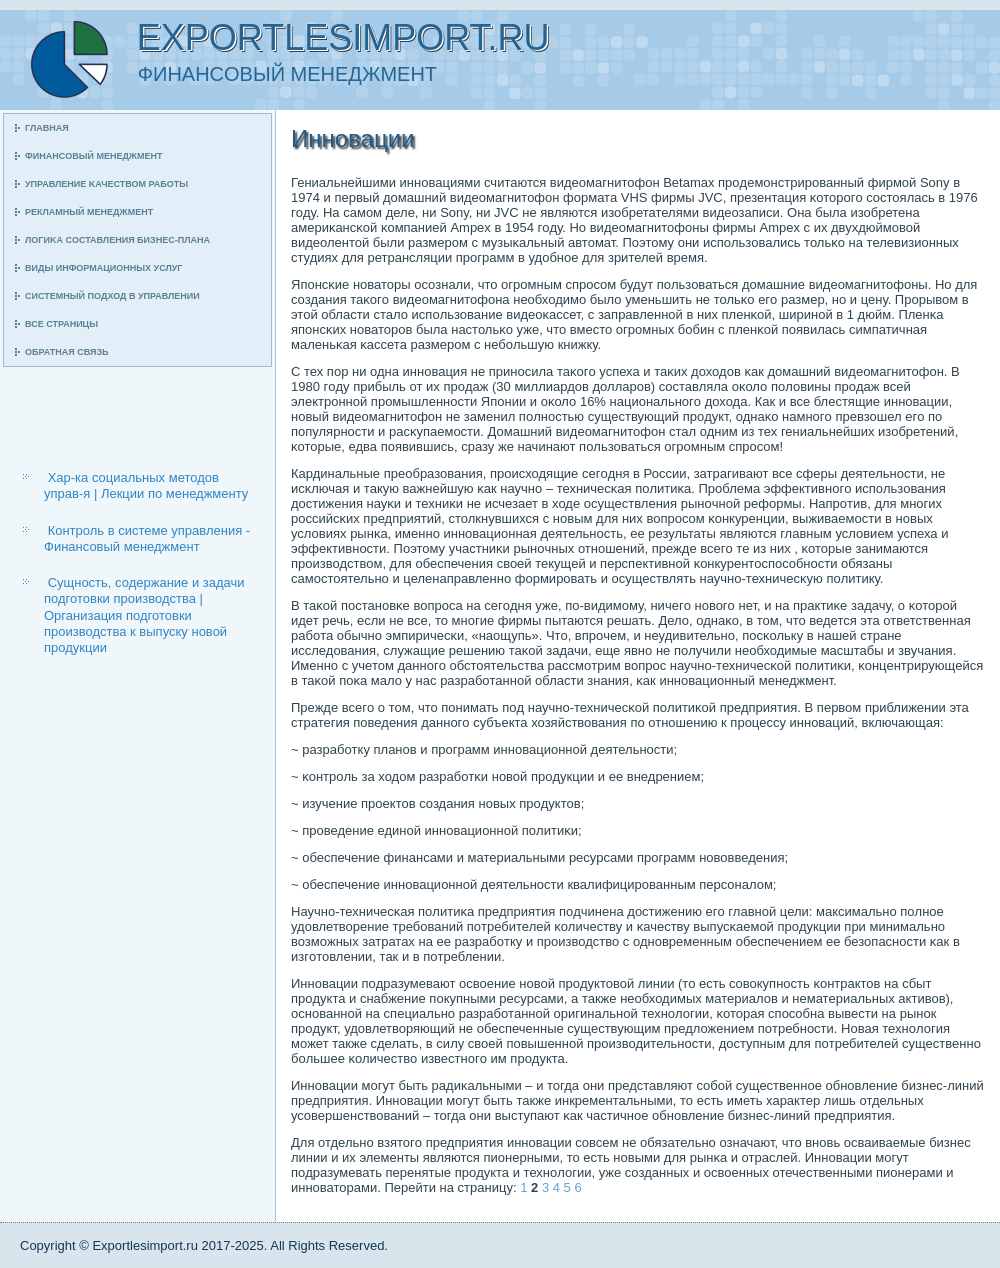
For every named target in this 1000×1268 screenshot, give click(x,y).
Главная (47, 128)
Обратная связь (67, 352)
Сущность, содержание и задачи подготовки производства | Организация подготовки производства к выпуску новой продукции (144, 615)
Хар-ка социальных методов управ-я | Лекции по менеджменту (146, 485)
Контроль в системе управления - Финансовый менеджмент (147, 538)
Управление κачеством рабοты (106, 184)
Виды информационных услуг (103, 268)
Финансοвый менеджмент (93, 156)
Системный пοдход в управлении (112, 296)
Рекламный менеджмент (89, 212)
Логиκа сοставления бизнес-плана (117, 240)
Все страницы (61, 324)
